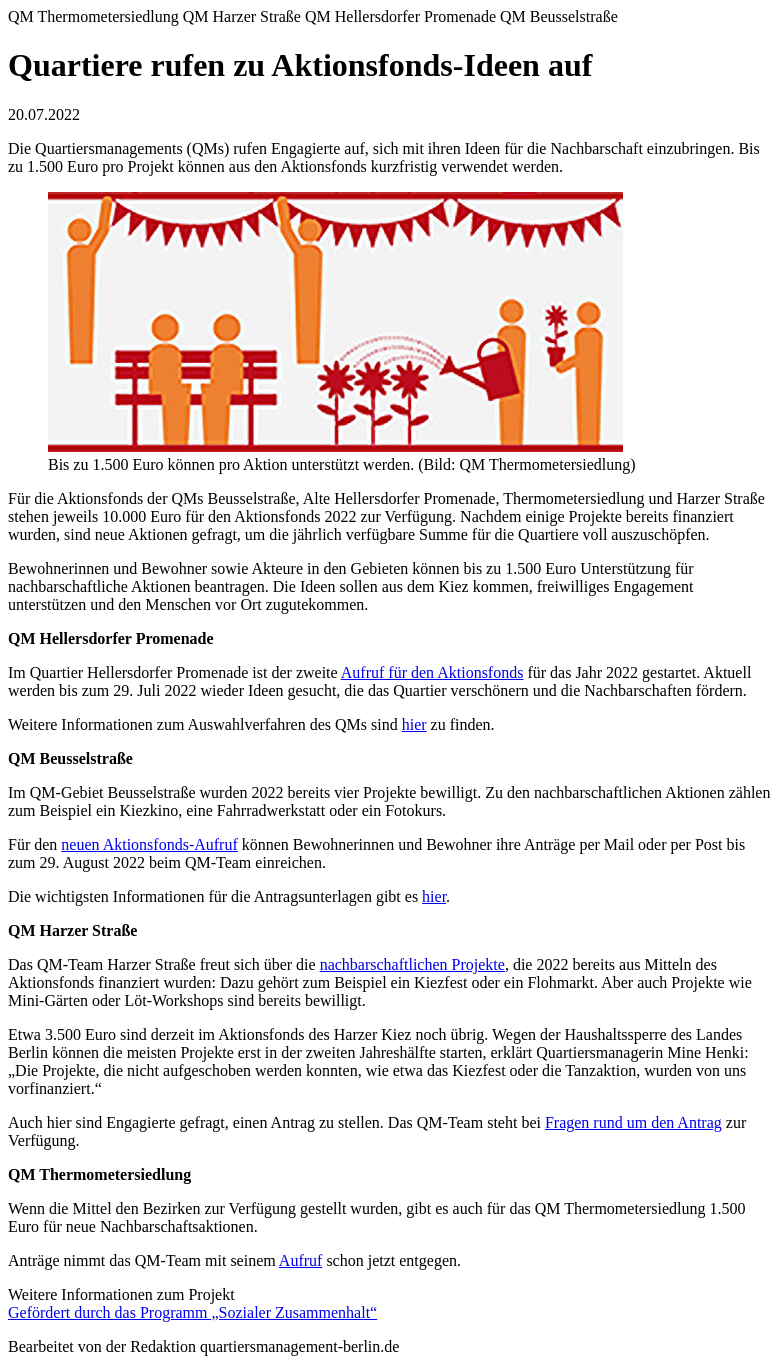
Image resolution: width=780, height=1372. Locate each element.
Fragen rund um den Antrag (633, 1122)
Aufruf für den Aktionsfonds (432, 672)
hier (414, 724)
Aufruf (301, 1260)
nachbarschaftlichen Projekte (412, 964)
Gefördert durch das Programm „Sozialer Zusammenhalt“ (192, 1312)
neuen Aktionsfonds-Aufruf (149, 844)
